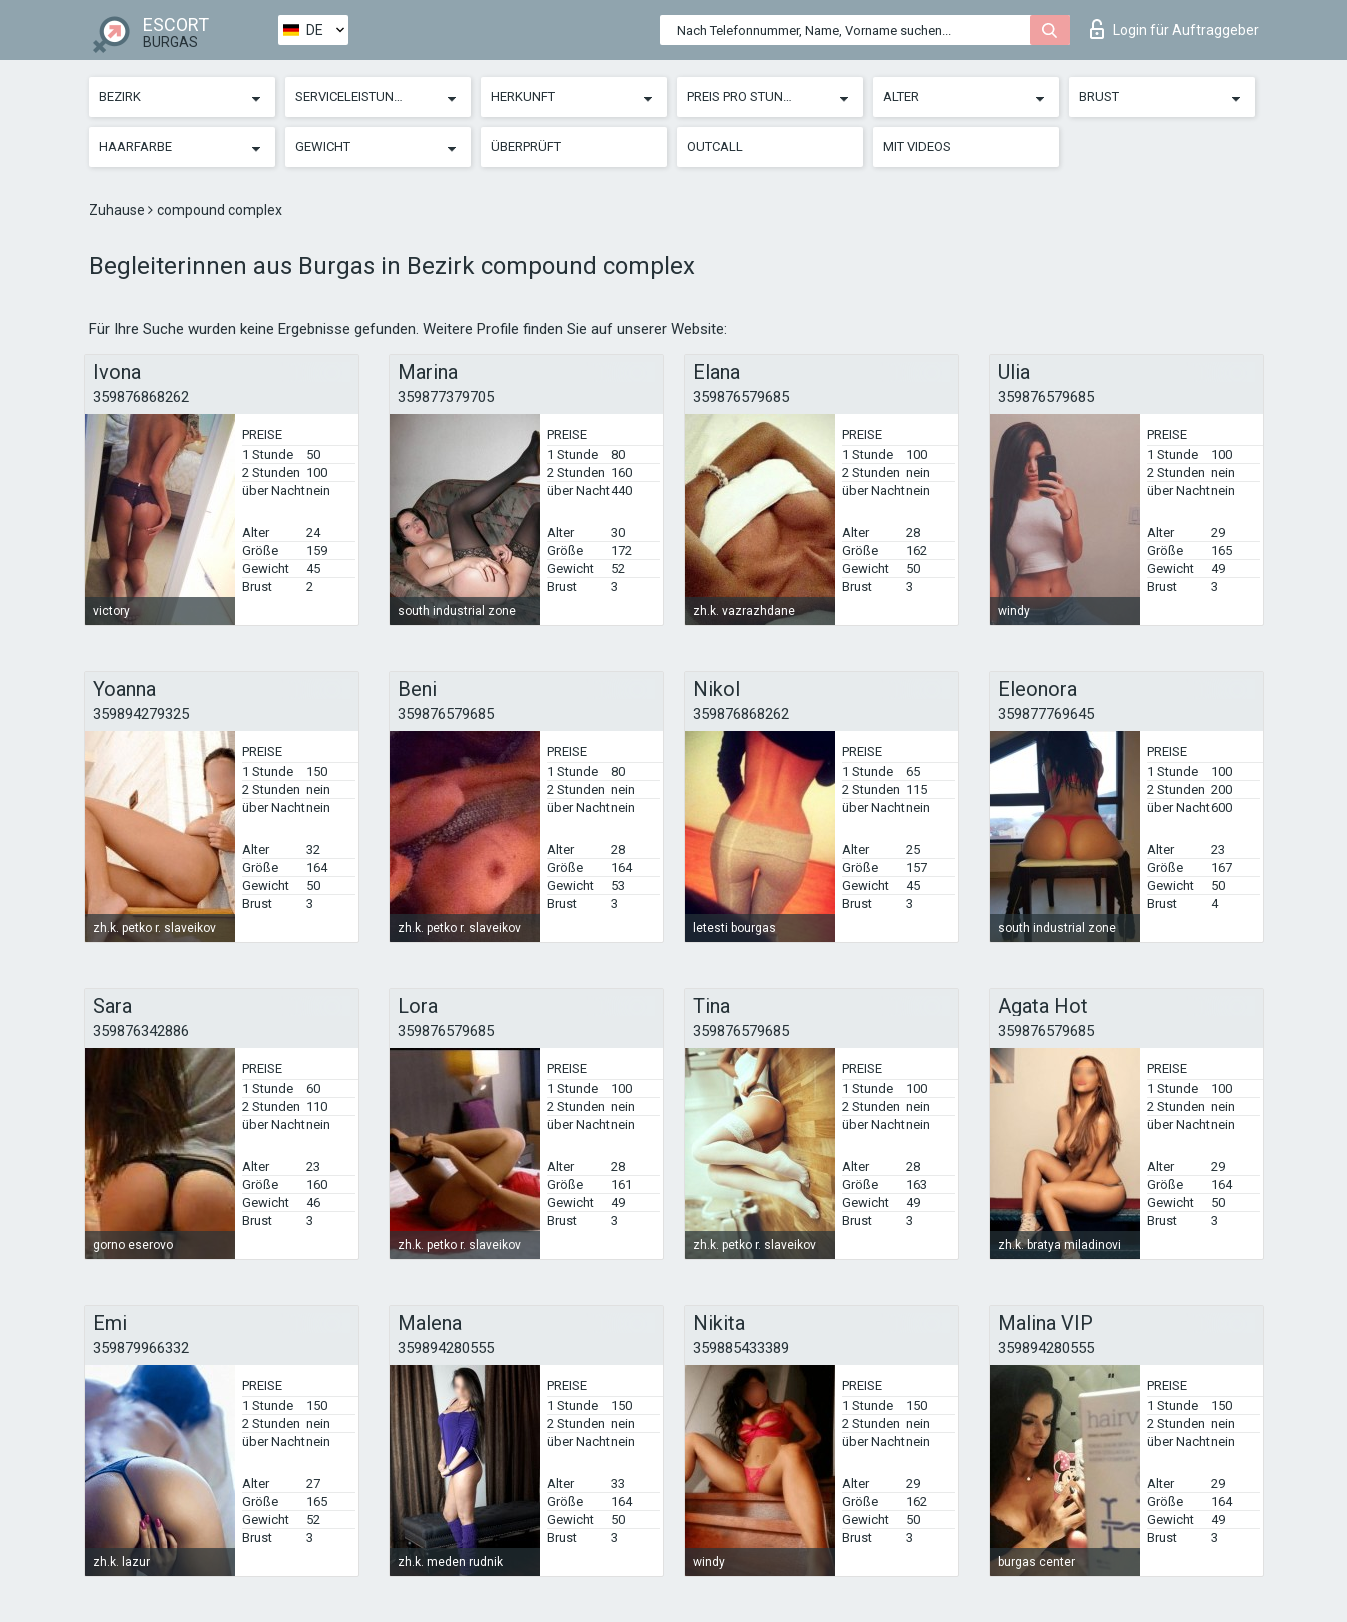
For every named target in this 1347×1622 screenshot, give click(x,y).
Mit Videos (917, 146)
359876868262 (141, 397)
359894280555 (446, 1348)
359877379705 (446, 397)
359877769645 (1046, 714)
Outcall (715, 146)
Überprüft (526, 146)
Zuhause (118, 210)
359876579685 (741, 397)
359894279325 (141, 714)
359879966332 (141, 1348)
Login (1174, 29)
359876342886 (141, 1031)
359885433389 (741, 1348)
